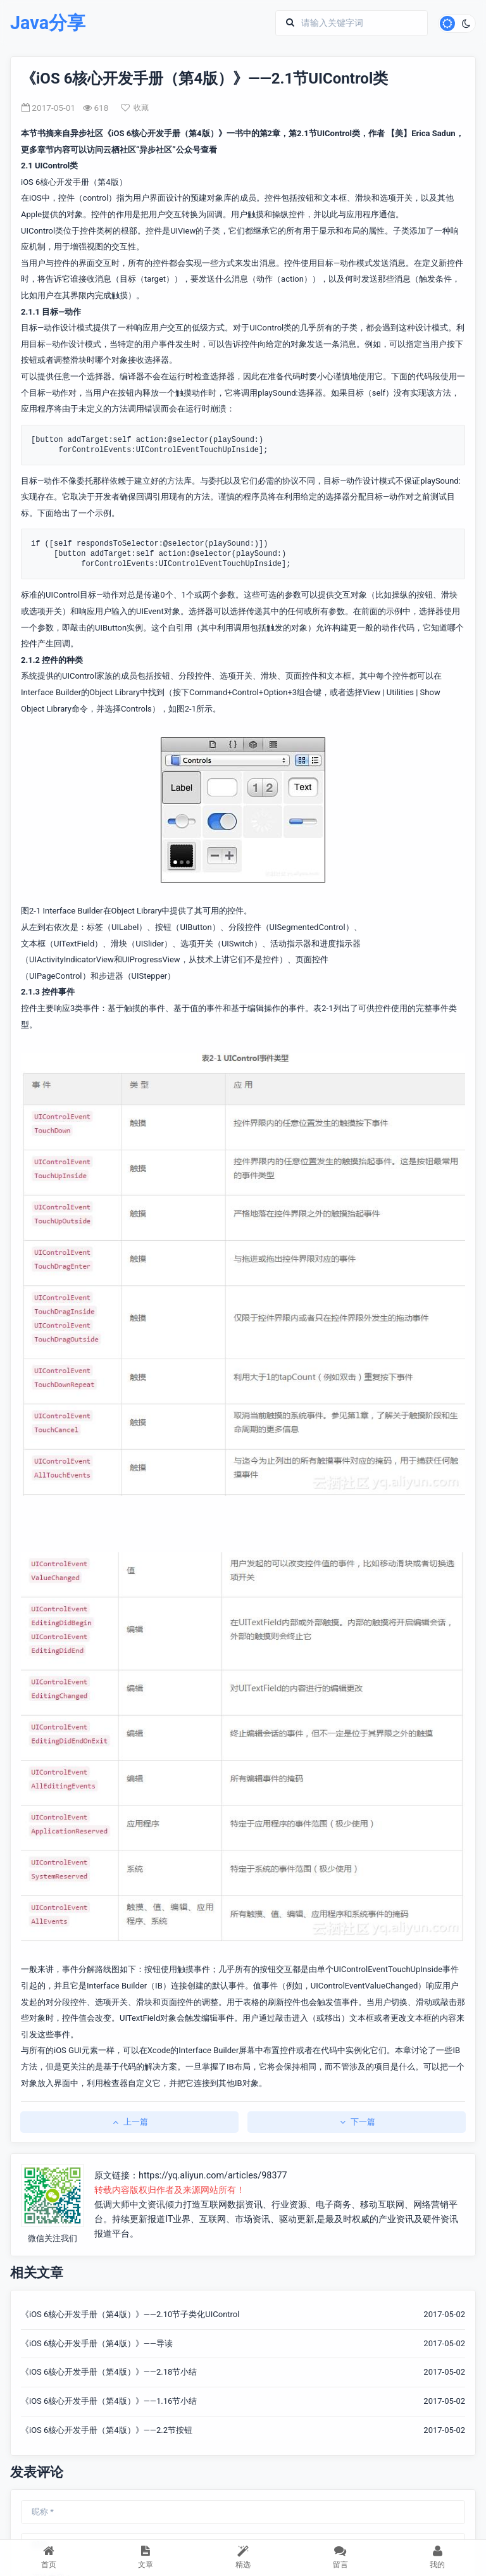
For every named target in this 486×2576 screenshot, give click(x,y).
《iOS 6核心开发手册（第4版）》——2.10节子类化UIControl (130, 2314)
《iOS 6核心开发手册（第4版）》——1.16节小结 (109, 2401)
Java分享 (47, 23)
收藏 (135, 107)
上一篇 (129, 2122)
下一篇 (356, 2122)
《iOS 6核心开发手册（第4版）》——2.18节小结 (109, 2372)
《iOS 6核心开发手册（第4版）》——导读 (97, 2343)
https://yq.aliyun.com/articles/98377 (213, 2175)
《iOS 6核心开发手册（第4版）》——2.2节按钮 (106, 2430)
